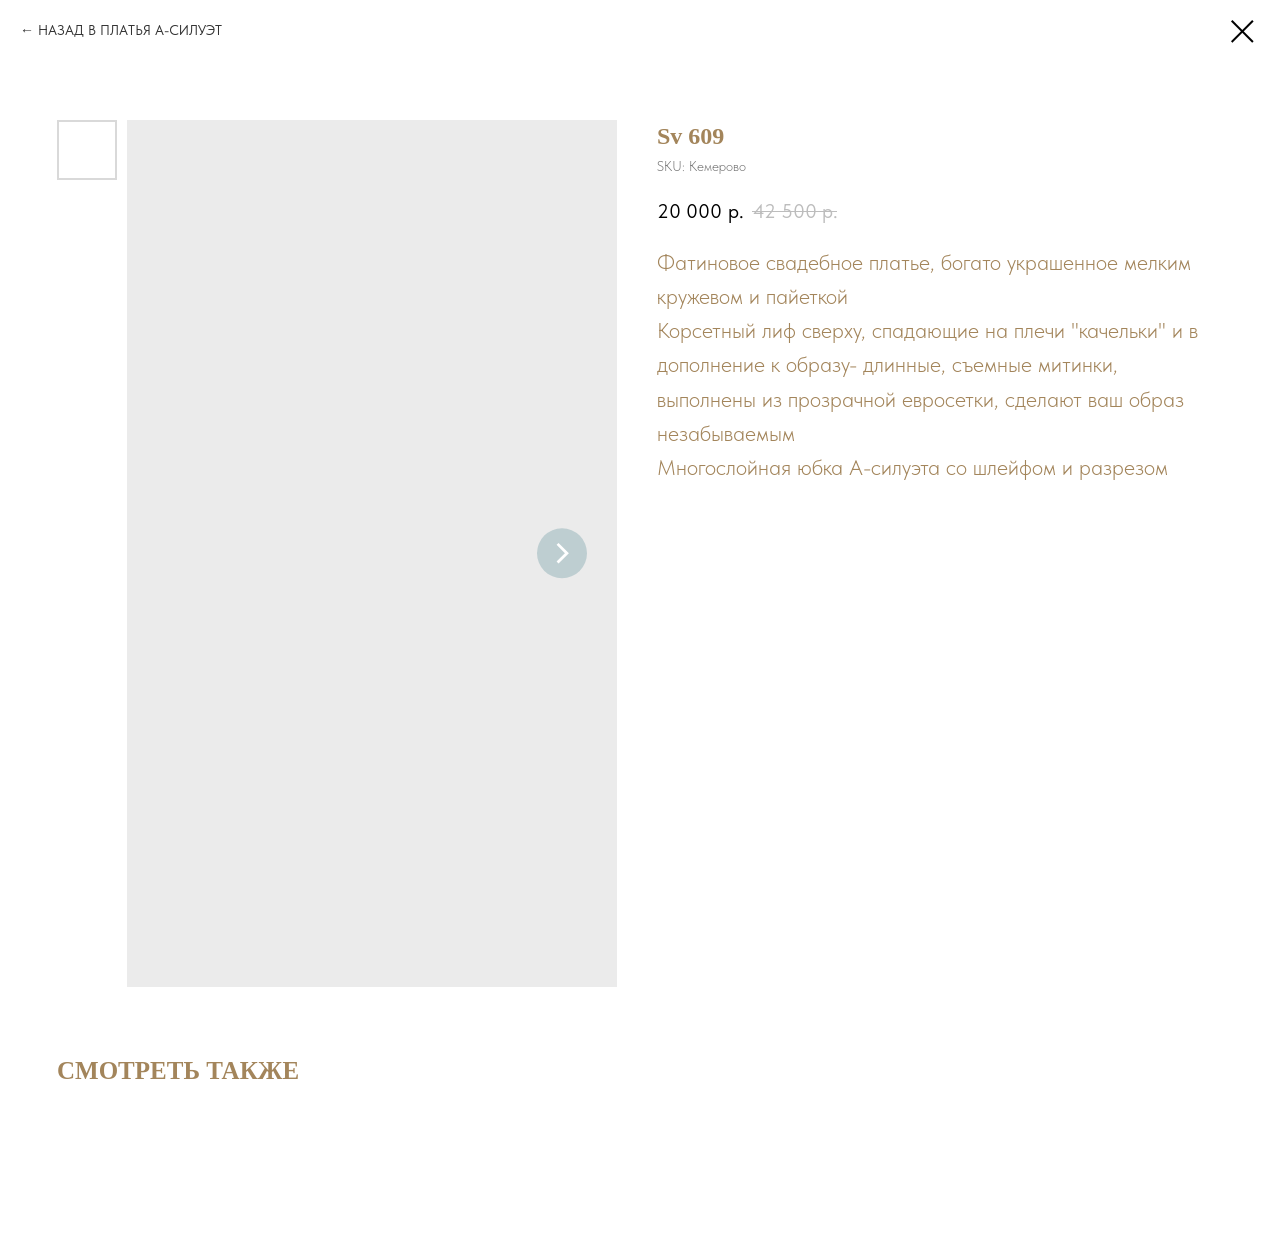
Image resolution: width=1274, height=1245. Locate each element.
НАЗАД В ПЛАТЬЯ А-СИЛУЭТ (130, 30)
